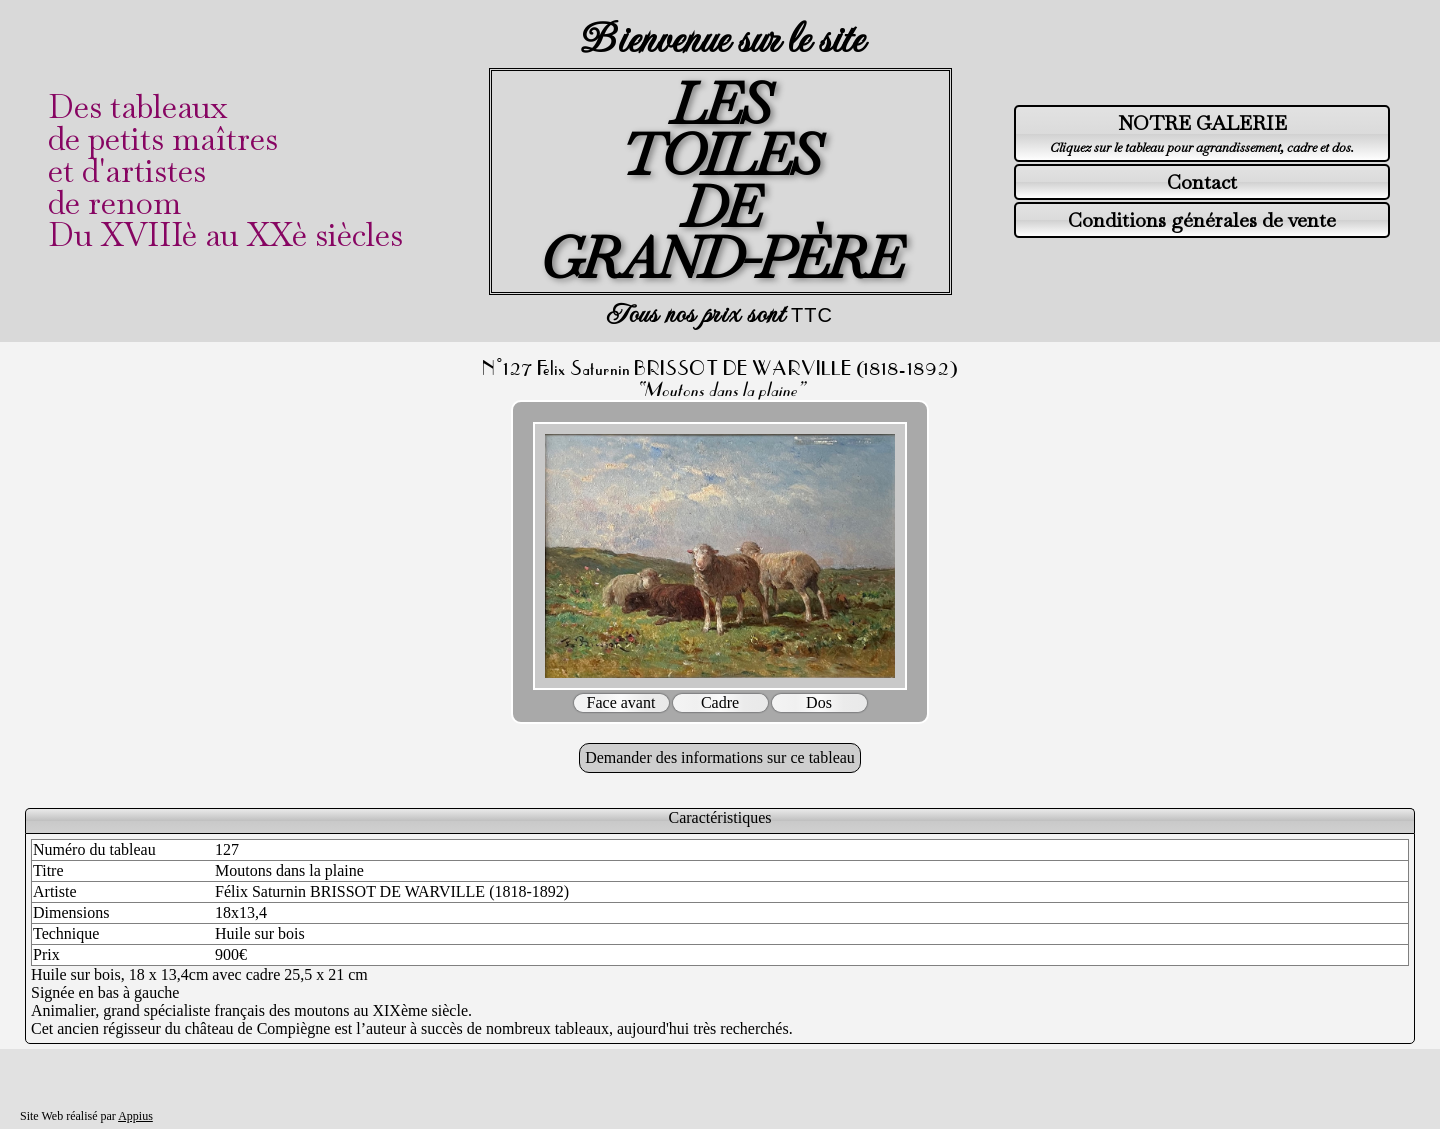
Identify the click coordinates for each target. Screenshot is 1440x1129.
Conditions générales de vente (1202, 220)
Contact (1202, 182)
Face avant (621, 702)
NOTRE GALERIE (1202, 123)
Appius (135, 1116)
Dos (819, 702)
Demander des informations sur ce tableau (720, 757)
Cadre (720, 702)
